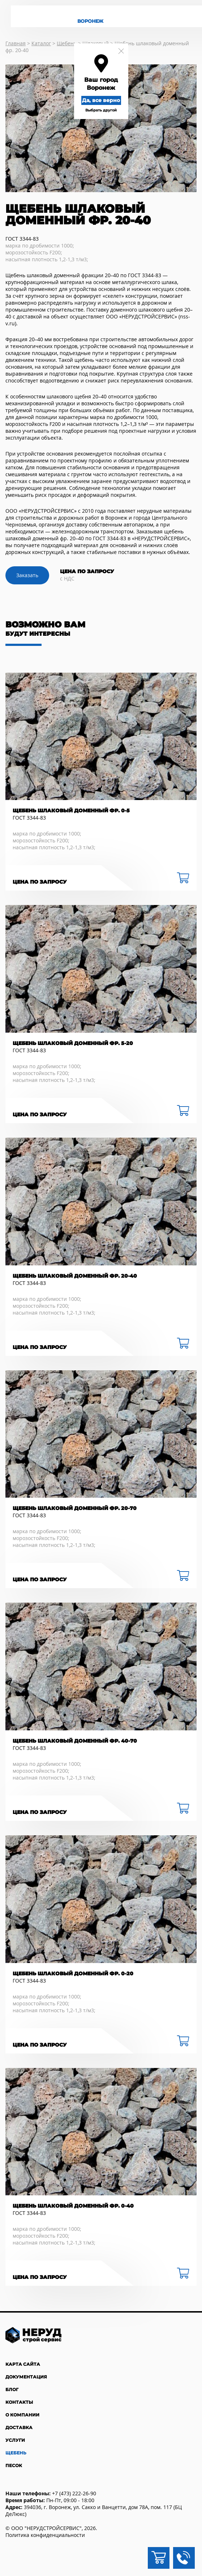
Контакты (19, 2402)
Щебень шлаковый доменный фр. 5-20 (73, 1043)
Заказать (27, 575)
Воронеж (90, 21)
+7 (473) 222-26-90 (74, 2493)
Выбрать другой (101, 110)
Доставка (19, 2427)
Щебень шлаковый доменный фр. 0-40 (73, 2206)
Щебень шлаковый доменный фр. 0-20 (73, 1973)
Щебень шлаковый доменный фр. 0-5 (71, 810)
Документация (26, 2377)
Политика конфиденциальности (45, 2534)
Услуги (15, 2440)
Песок (13, 2465)
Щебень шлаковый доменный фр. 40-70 (75, 1741)
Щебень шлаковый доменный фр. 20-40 (75, 1276)
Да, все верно (101, 100)
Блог (11, 2389)
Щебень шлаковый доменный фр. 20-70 (75, 1508)
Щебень (15, 2453)
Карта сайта (22, 2364)
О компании (22, 2415)
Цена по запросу (40, 882)
